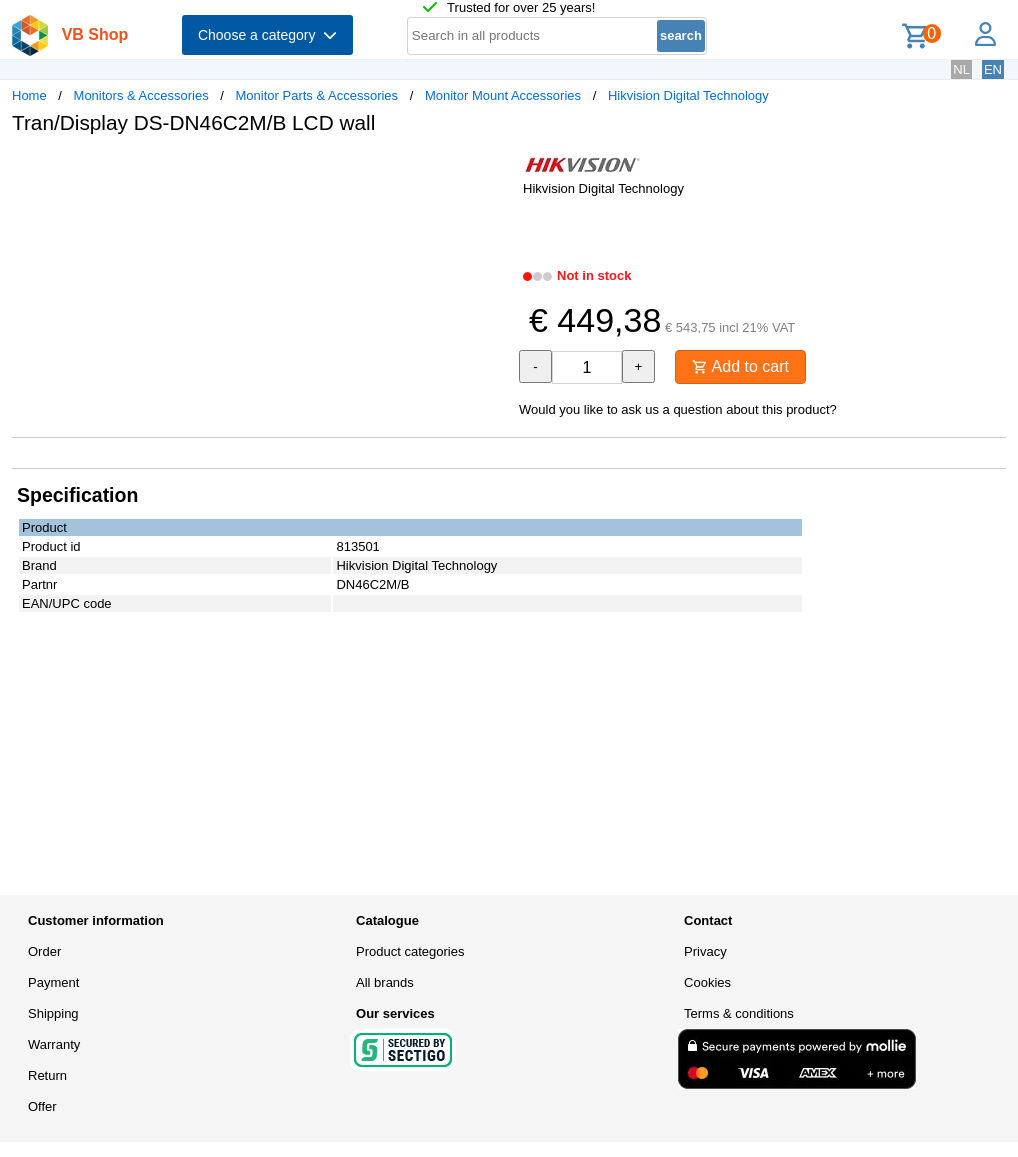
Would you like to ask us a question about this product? (678, 409)
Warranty (54, 1044)
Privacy (705, 951)
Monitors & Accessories (141, 95)
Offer (42, 1106)
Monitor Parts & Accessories (317, 95)
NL (961, 69)
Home (29, 95)
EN (993, 69)
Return (47, 1075)
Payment (53, 982)
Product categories (410, 951)
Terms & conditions (739, 1013)
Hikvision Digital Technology (688, 95)
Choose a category (267, 35)
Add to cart (740, 366)
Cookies (707, 982)
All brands (385, 982)
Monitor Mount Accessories (503, 95)
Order (44, 951)
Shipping (53, 1013)
